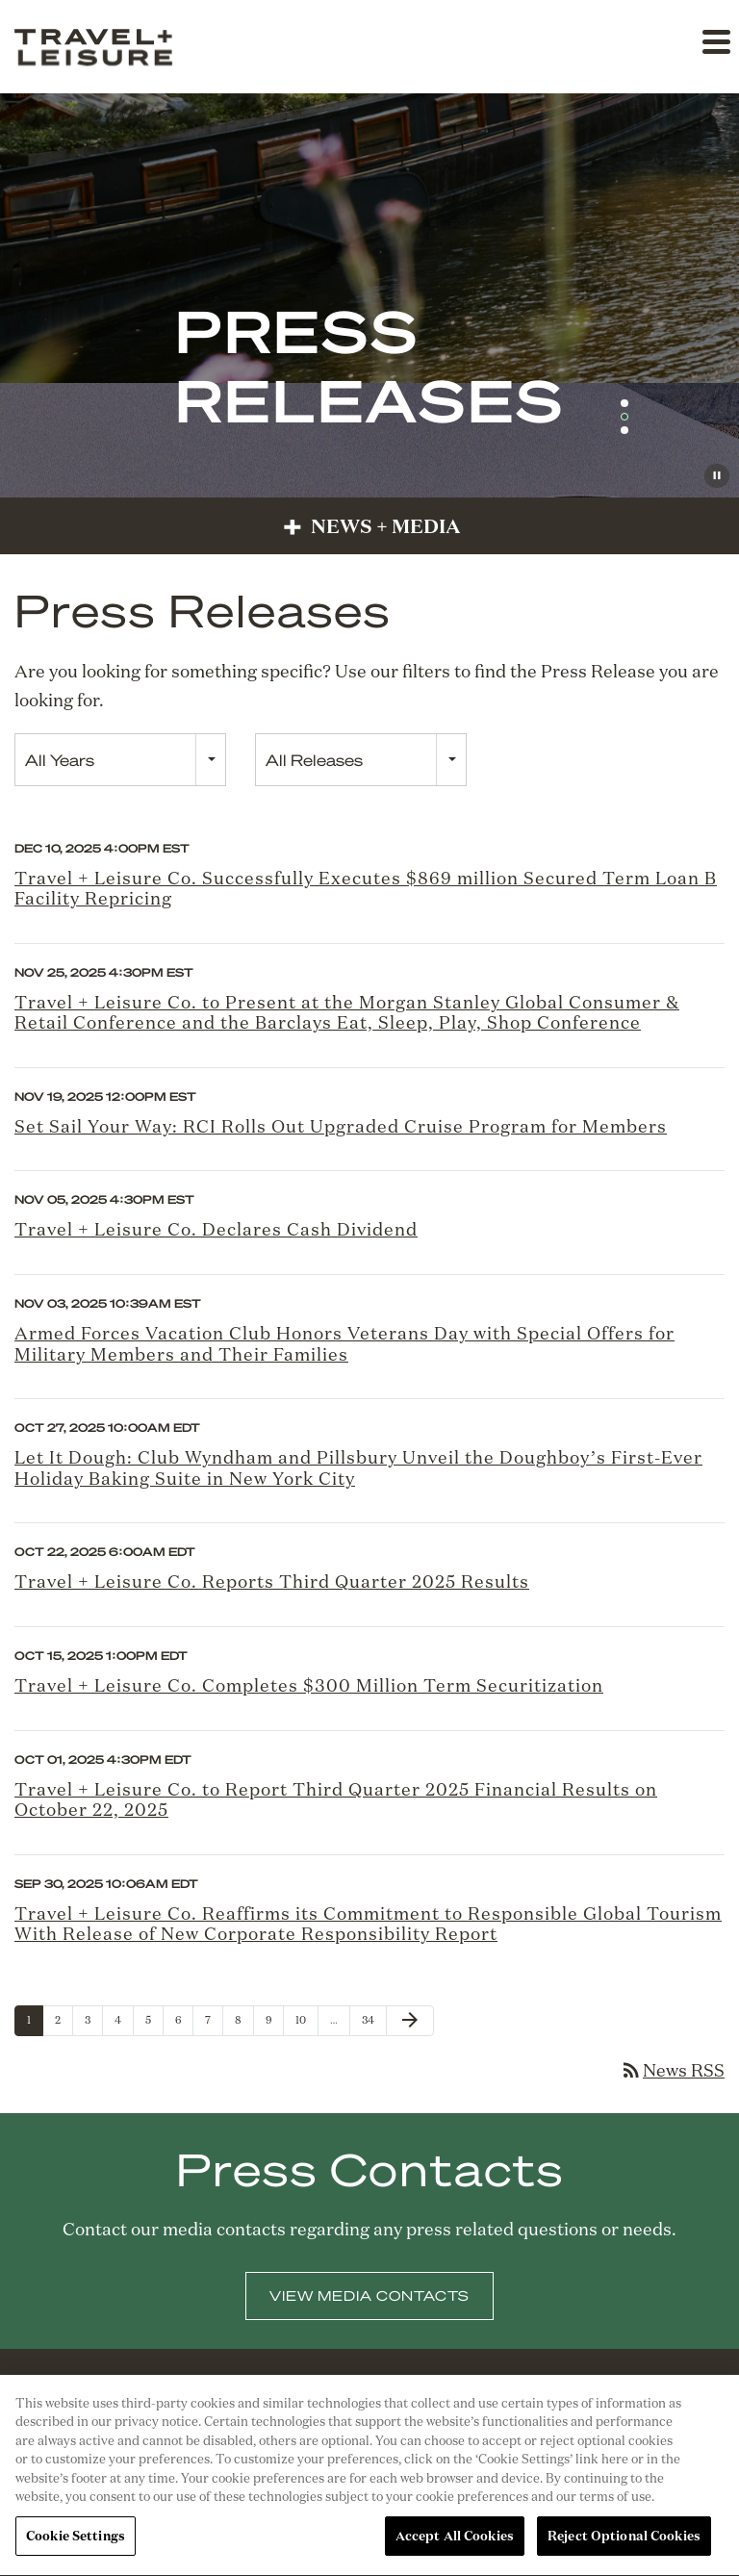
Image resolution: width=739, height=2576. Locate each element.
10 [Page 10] (306, 2024)
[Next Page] (410, 2020)
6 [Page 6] (183, 2024)
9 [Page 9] (274, 2024)
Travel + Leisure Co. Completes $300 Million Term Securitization (308, 1684)
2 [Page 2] (63, 2024)
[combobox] (120, 759)
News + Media (369, 525)
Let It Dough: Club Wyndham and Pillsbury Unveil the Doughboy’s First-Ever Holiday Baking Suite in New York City (358, 1467)
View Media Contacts (369, 2307)
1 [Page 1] (34, 2024)
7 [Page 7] (213, 2024)
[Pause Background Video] (716, 476)
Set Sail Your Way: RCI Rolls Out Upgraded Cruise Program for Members (340, 1125)
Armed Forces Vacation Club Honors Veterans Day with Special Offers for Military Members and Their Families (344, 1343)
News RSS (672, 2069)
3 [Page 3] (93, 2024)
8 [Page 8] (244, 2024)
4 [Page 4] (124, 2024)
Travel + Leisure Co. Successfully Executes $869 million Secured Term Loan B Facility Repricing (365, 888)
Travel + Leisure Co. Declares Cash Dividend (216, 1228)
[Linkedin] (314, 2403)
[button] (715, 41)
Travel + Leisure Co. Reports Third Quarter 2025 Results (271, 1581)
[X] (390, 2403)
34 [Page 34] (373, 2024)
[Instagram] (427, 2403)
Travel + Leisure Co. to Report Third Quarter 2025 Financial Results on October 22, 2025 (335, 1799)
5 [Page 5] (154, 2024)
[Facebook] (352, 2403)
